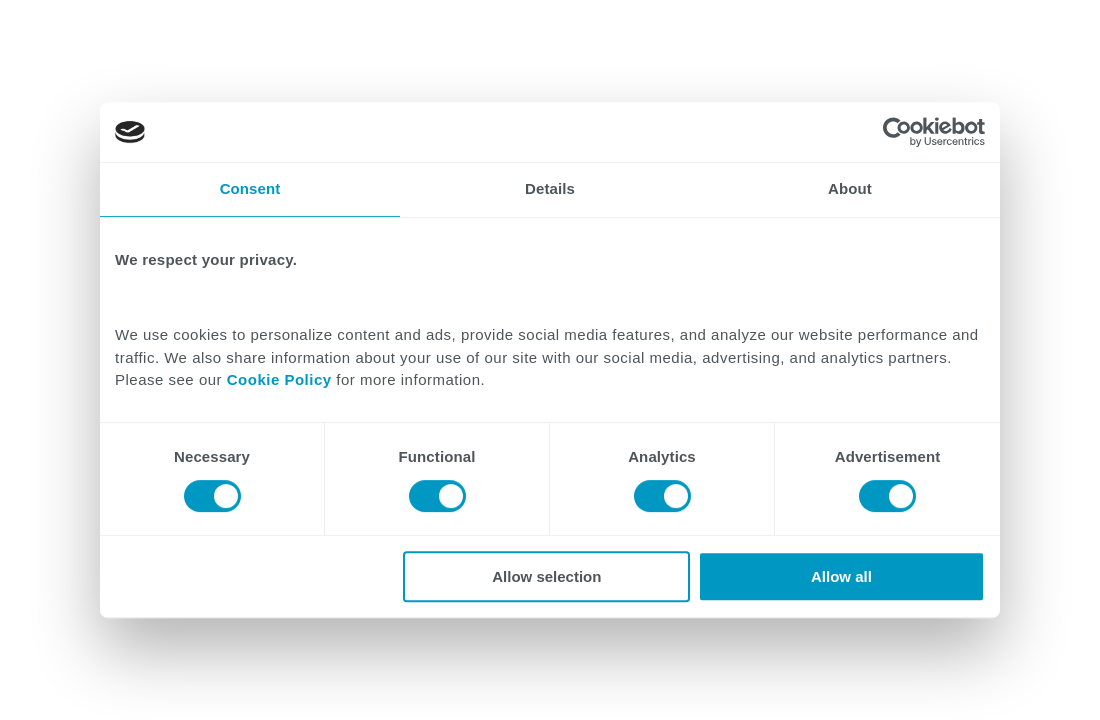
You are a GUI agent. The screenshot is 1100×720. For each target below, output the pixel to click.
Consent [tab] (250, 188)
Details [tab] (550, 188)
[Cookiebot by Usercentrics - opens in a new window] (897, 132)
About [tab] (850, 188)
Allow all (841, 576)
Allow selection (546, 576)
